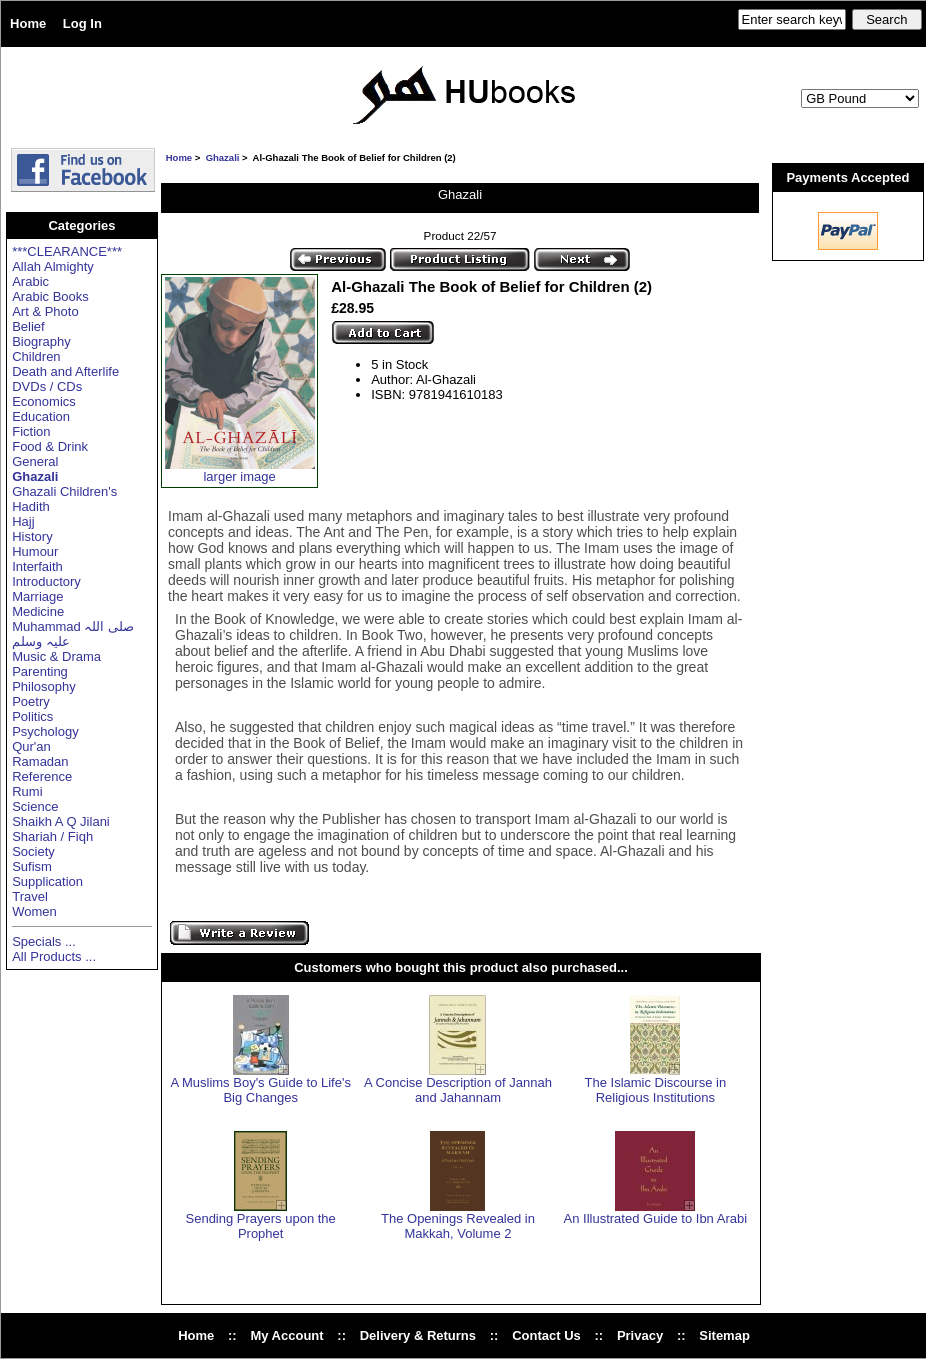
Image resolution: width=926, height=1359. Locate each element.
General (35, 461)
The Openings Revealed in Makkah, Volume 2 (458, 1226)
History (32, 536)
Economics (44, 401)
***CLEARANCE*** (67, 251)
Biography (41, 341)
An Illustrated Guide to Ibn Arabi (656, 1218)
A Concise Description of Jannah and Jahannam (458, 1090)
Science (35, 806)
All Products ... (54, 956)
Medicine (38, 611)
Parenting (40, 671)
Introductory (46, 581)
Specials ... (44, 941)
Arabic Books (50, 296)
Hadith (31, 506)
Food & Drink (50, 446)
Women (34, 911)
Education (41, 416)
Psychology (45, 731)
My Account (286, 1335)
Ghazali (223, 157)
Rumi (27, 791)
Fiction (31, 431)
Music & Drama (56, 656)
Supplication (47, 881)
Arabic (30, 281)
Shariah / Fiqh (52, 836)
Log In (82, 23)
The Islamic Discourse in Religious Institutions (656, 1090)
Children (36, 356)
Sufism (32, 866)
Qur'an (31, 746)
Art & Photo (45, 311)
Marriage (37, 596)
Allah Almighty (53, 266)
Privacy (640, 1335)
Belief (28, 326)
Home (28, 23)
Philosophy (44, 686)
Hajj (23, 521)
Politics (32, 716)
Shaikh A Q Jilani (61, 821)
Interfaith (37, 566)
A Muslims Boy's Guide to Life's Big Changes (260, 1090)
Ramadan (40, 761)
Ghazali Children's (64, 491)
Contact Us (546, 1335)
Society (33, 851)
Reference (42, 776)
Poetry (31, 701)
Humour (35, 551)
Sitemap (724, 1335)
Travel (30, 896)
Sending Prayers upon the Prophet (261, 1226)
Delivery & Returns (418, 1335)
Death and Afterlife (65, 371)
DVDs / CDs (47, 386)
